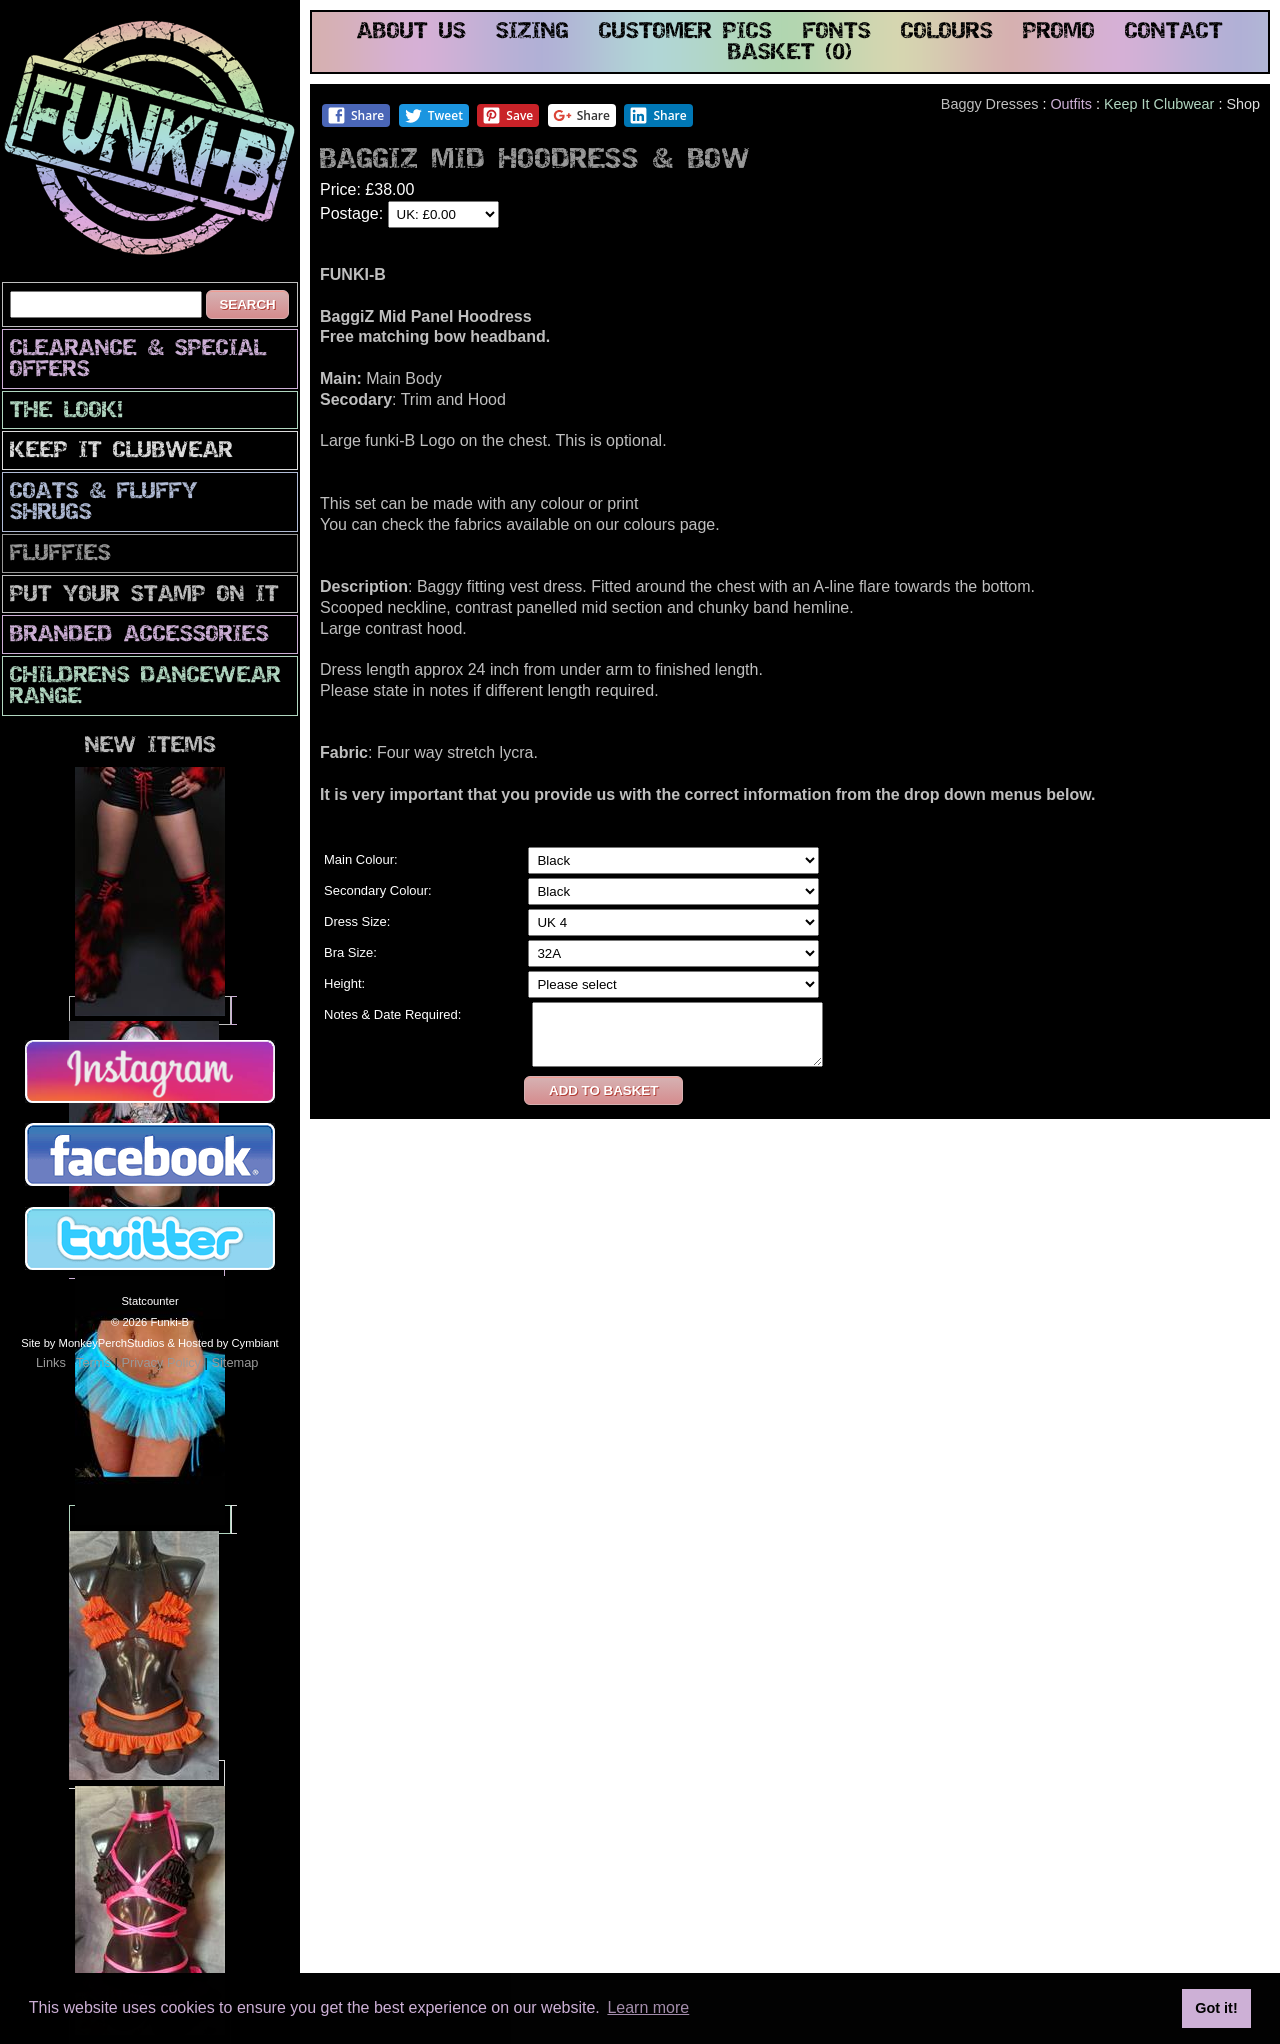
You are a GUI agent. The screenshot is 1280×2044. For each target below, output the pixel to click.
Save (507, 115)
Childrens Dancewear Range (145, 687)
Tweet (433, 115)
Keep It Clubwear (121, 451)
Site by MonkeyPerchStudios (92, 1343)
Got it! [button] (1216, 2008)
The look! (66, 411)
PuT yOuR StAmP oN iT (144, 595)
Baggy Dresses (990, 104)
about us (411, 32)
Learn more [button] (648, 2007)
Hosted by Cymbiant (228, 1343)
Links (51, 1362)
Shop (1243, 104)
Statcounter (149, 1301)
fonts (837, 32)
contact (1174, 32)
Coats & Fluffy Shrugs (104, 503)
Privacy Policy (161, 1362)
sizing (532, 32)
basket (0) (790, 53)
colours (947, 32)
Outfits (1071, 104)
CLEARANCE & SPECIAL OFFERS (138, 360)
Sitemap (234, 1362)
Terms (93, 1362)
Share (355, 115)
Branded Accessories (139, 635)
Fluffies (60, 554)
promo (1059, 32)
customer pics (685, 32)
